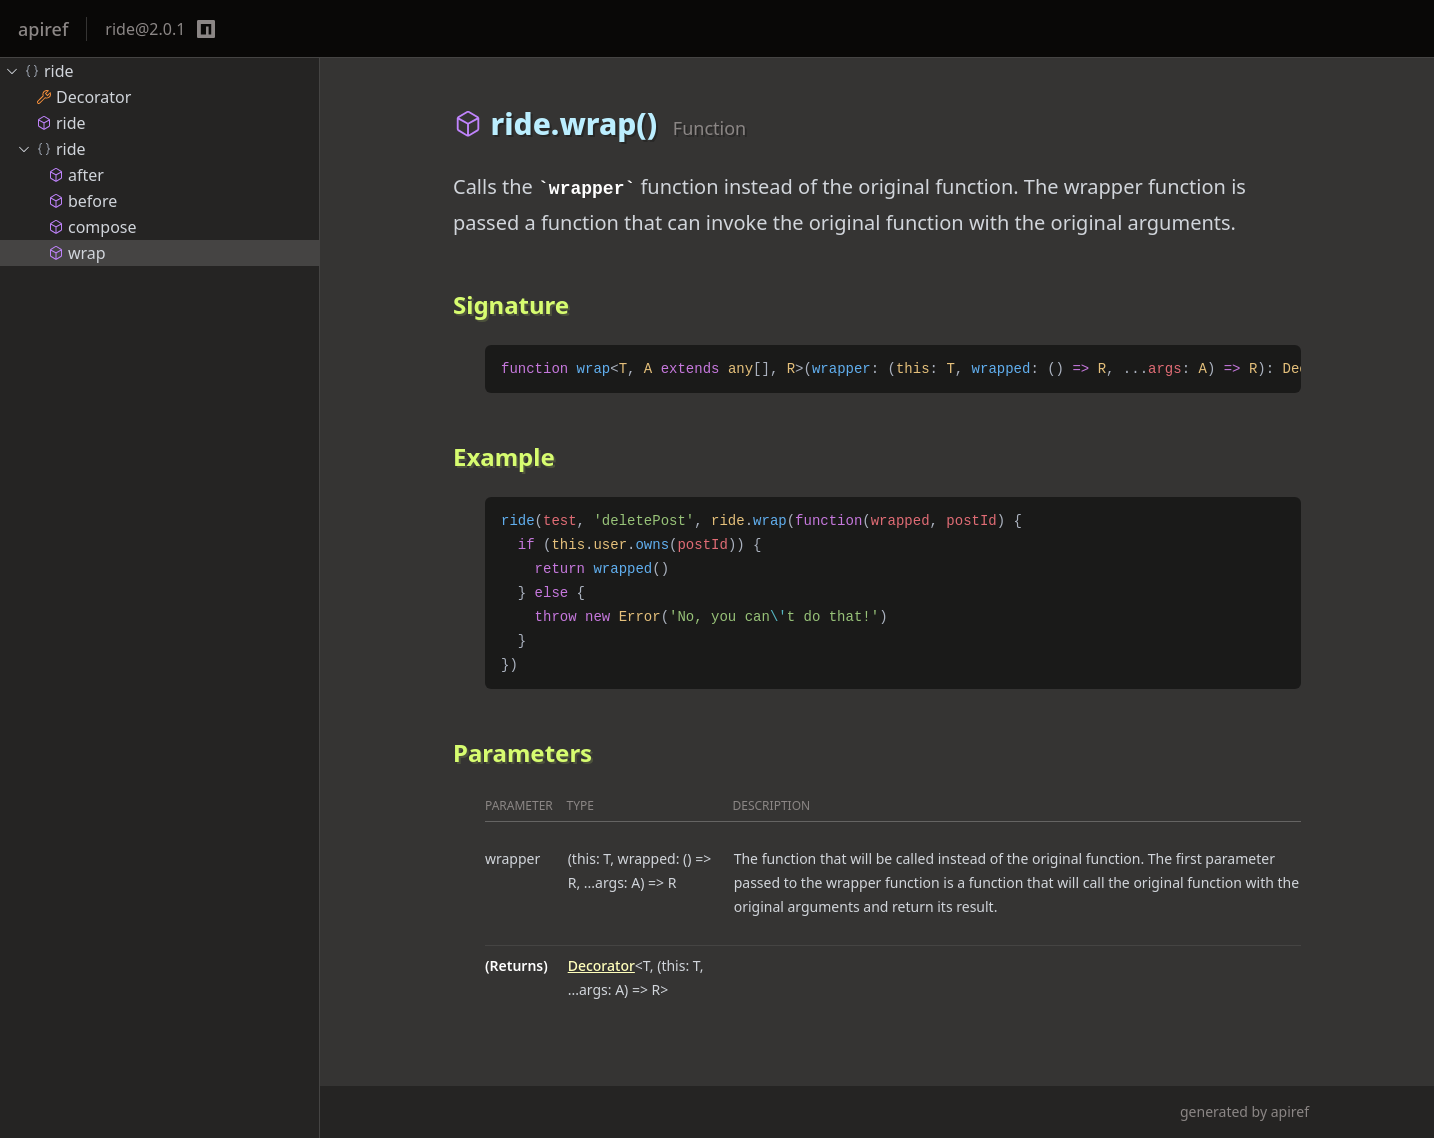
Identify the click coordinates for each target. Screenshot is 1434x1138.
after (76, 175)
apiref (43, 29)
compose (92, 227)
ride (39, 71)
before (82, 201)
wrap (77, 253)
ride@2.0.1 (145, 29)
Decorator (601, 965)
